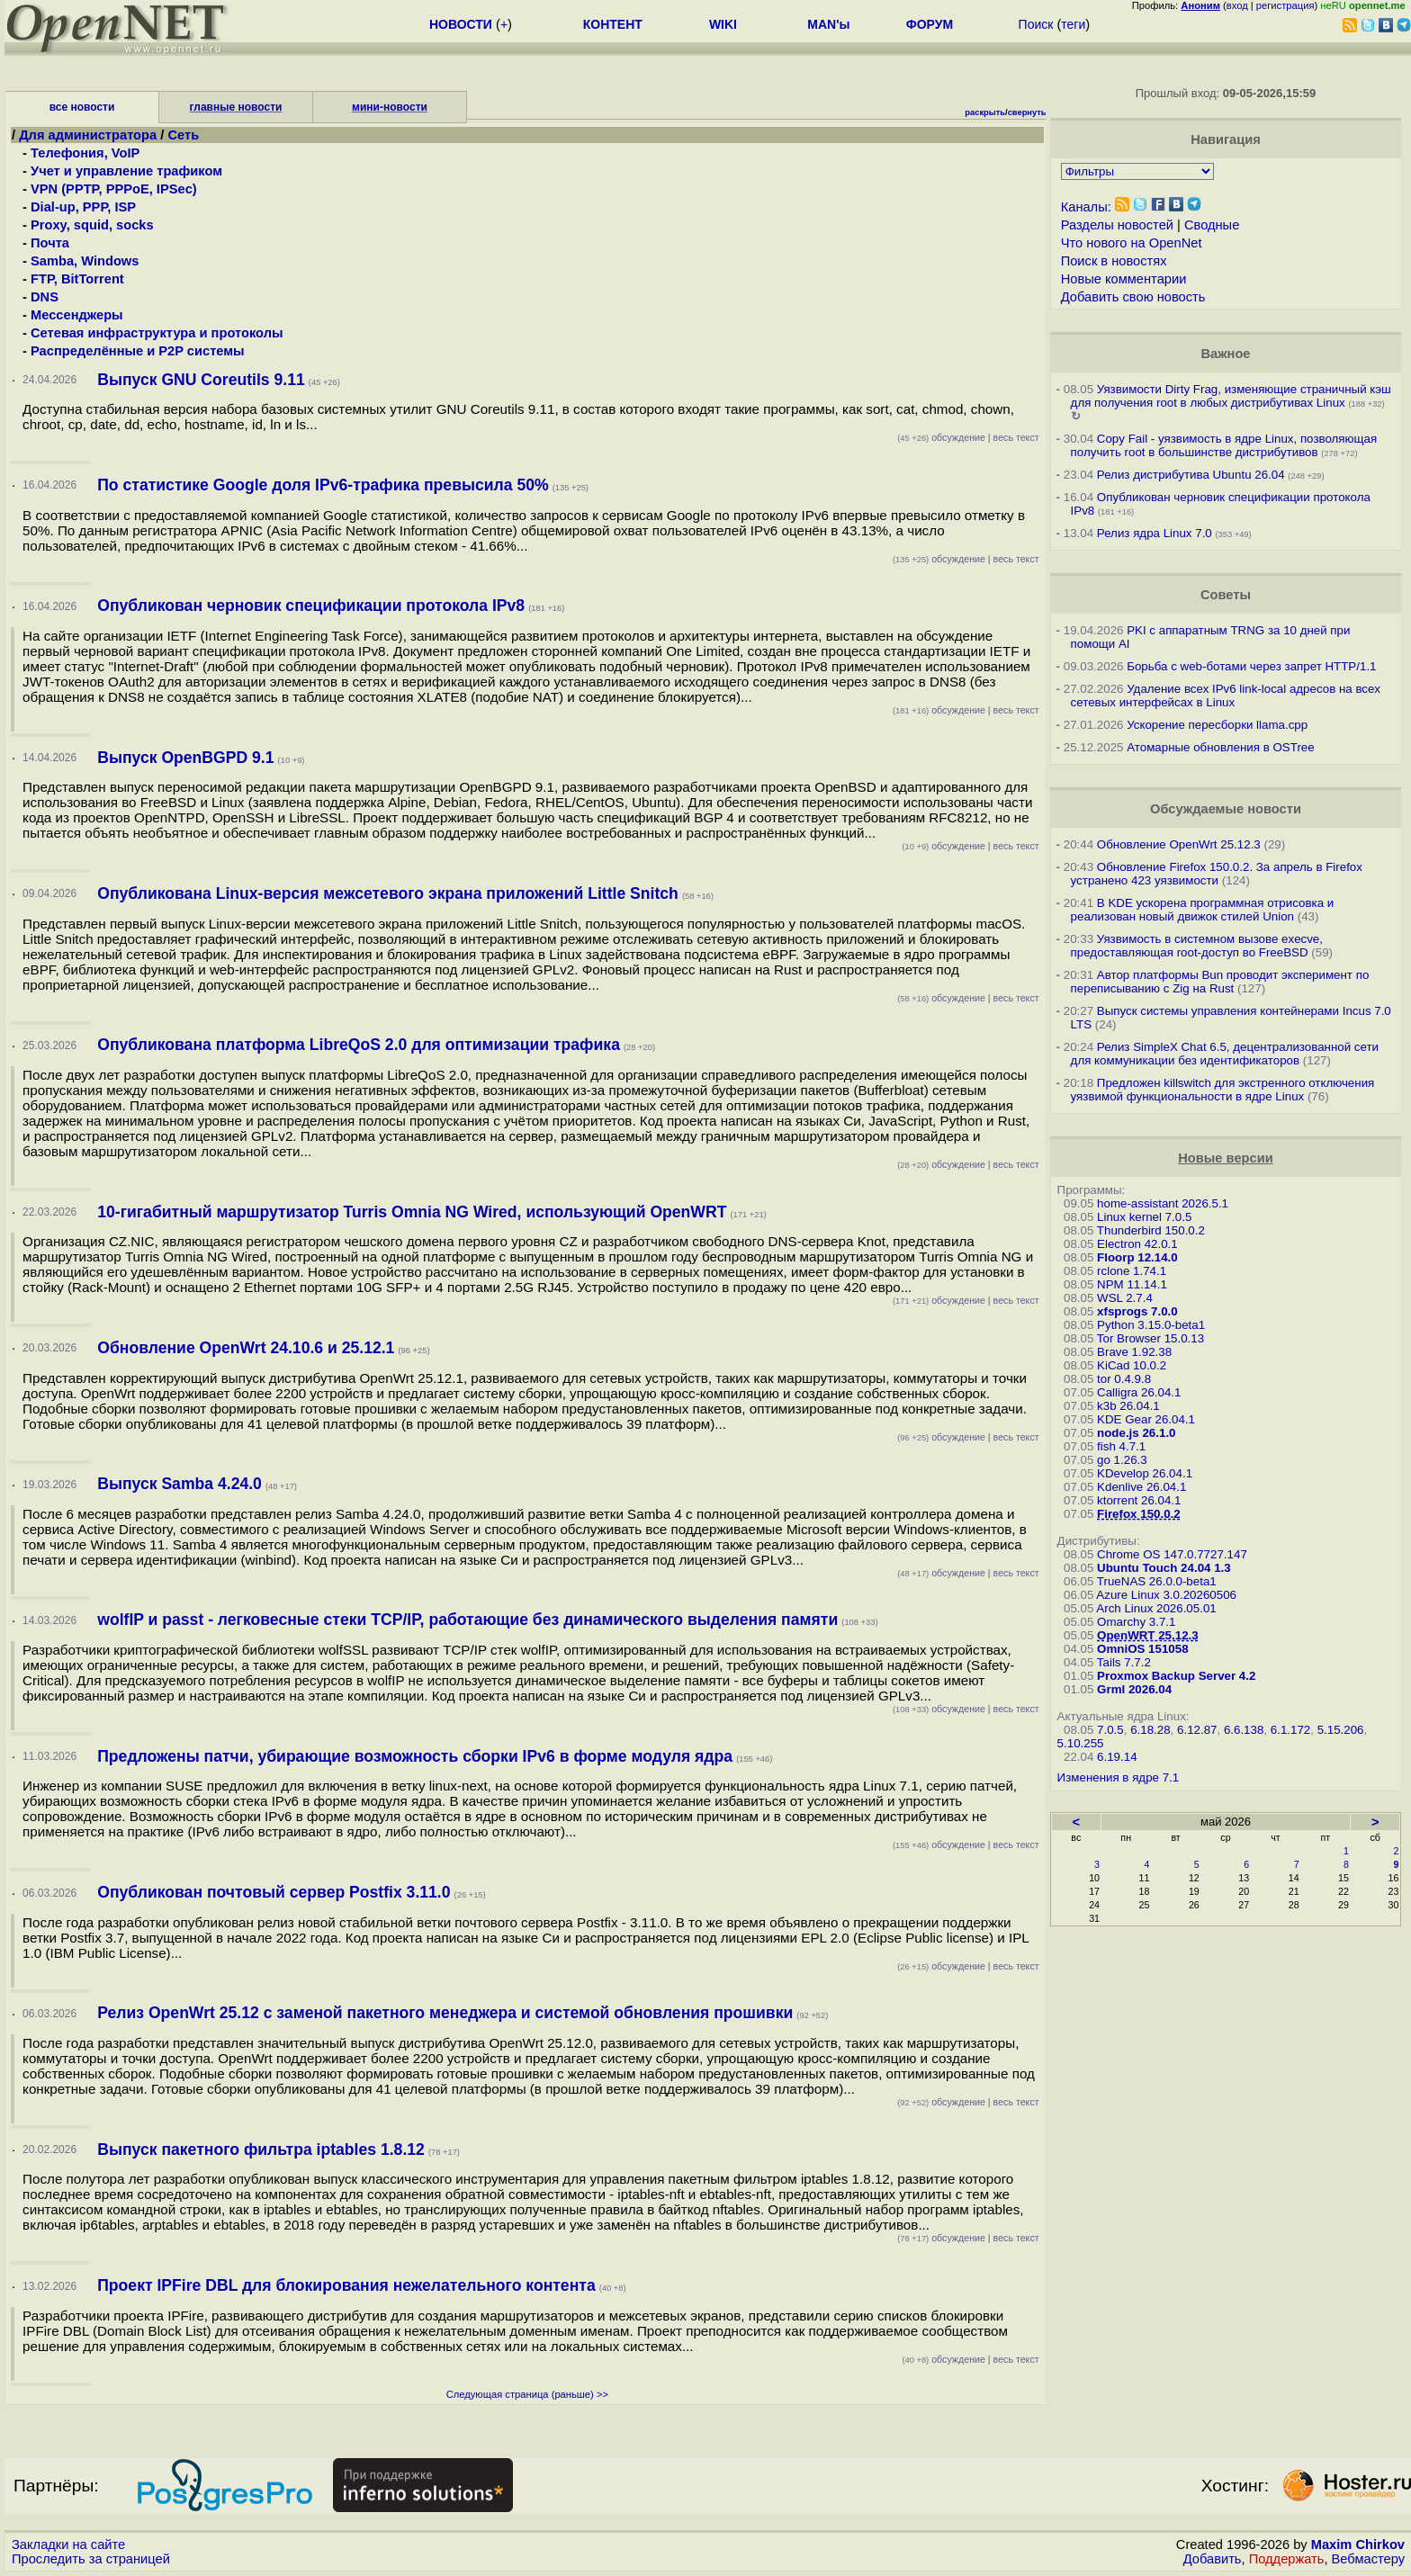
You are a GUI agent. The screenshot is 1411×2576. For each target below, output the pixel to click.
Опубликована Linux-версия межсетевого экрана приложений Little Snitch (388, 893)
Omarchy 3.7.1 (1136, 1622)
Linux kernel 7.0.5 (1144, 1217)
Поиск (1036, 24)
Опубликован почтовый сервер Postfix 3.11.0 (273, 1892)
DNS (44, 297)
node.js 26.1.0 (1136, 1433)
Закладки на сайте (68, 2544)
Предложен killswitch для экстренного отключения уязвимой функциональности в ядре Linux (1223, 1089)
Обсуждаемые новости (1225, 809)
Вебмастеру (1368, 2559)
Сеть (183, 135)
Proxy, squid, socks (92, 225)
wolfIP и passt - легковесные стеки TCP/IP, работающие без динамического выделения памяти (467, 1620)
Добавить (1212, 2559)
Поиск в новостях (1114, 261)
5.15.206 (1340, 1730)
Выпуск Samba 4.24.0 (179, 1484)
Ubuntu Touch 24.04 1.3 (1164, 1568)
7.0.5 (1110, 1730)
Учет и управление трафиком (126, 171)
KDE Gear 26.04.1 (1146, 1419)
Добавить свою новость (1133, 297)
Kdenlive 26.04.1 (1141, 1487)
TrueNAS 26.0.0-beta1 (1157, 1581)
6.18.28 (1150, 1730)
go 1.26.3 (1122, 1460)
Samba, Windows (85, 261)
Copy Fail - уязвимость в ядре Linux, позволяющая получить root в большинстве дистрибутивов (1224, 445)
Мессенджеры (77, 315)
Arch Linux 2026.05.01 (1156, 1608)
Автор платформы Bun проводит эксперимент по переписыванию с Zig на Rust (1220, 981)
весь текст (1016, 437)
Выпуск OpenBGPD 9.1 (185, 758)
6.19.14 (1117, 1757)
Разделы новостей (1117, 225)
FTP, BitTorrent (77, 279)
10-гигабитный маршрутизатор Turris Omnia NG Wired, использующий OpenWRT (411, 1212)
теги (1073, 24)
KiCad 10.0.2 (1131, 1365)
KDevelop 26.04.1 (1144, 1473)
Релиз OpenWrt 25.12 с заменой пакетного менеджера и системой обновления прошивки (445, 2013)
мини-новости (389, 107)
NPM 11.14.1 (1132, 1284)
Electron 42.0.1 (1137, 1244)
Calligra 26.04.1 (1139, 1392)
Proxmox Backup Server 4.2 (1176, 1676)
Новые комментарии (1124, 279)
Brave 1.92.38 (1134, 1352)
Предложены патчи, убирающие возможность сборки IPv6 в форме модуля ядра (414, 1756)
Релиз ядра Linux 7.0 (1154, 533)
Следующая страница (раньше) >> (527, 2394)
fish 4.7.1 (1121, 1446)
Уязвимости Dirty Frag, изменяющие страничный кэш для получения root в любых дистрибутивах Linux (1231, 395)
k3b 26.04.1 (1128, 1406)
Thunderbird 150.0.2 (1151, 1230)
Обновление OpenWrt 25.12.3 (1179, 844)
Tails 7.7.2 (1124, 1662)
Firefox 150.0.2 (1139, 1514)
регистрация (1285, 5)
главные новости (236, 107)
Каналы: (1086, 207)
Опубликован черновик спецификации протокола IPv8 (311, 606)
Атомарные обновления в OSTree (1220, 747)
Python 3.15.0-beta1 (1151, 1325)
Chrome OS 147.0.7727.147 (1172, 1554)
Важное (1225, 353)
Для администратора (89, 135)
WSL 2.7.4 (1125, 1298)
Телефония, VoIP (85, 153)
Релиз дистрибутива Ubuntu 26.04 (1191, 474)
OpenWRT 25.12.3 (1148, 1635)
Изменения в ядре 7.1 (1118, 1777)
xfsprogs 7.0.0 (1137, 1311)
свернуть (1027, 112)
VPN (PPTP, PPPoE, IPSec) (114, 189)
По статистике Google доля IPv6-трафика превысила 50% (322, 485)
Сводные (1211, 225)
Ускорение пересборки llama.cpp (1217, 725)
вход (1237, 5)
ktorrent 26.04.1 (1139, 1500)
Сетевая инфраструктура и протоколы (157, 333)
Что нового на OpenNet (1131, 243)
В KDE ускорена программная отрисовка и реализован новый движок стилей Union (1203, 909)
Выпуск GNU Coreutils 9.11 (201, 380)
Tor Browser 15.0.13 (1150, 1338)
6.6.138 (1243, 1730)
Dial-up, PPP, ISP (83, 207)
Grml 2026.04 (1134, 1689)
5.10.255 (1080, 1743)
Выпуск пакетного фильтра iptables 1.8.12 (261, 2150)
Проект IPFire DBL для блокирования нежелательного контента (346, 2285)
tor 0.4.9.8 (1124, 1379)
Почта (50, 243)
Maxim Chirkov (1358, 2544)
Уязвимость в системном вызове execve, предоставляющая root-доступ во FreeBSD (1197, 945)
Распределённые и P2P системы (138, 351)
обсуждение (941, 437)
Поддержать (1287, 2559)
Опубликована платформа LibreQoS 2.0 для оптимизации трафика (358, 1045)
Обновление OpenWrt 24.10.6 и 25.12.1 (245, 1348)
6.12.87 (1197, 1730)
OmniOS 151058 (1143, 1649)
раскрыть (985, 112)
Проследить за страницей (91, 2559)
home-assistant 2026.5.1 (1162, 1203)
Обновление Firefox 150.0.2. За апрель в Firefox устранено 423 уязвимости (1216, 873)
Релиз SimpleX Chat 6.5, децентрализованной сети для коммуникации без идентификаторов (1225, 1053)
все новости (82, 107)
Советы (1225, 595)
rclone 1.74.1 (1131, 1271)
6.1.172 (1290, 1730)
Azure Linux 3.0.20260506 (1166, 1595)
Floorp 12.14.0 (1137, 1257)
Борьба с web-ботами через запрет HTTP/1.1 (1251, 666)
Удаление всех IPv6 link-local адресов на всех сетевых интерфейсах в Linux (1225, 695)
